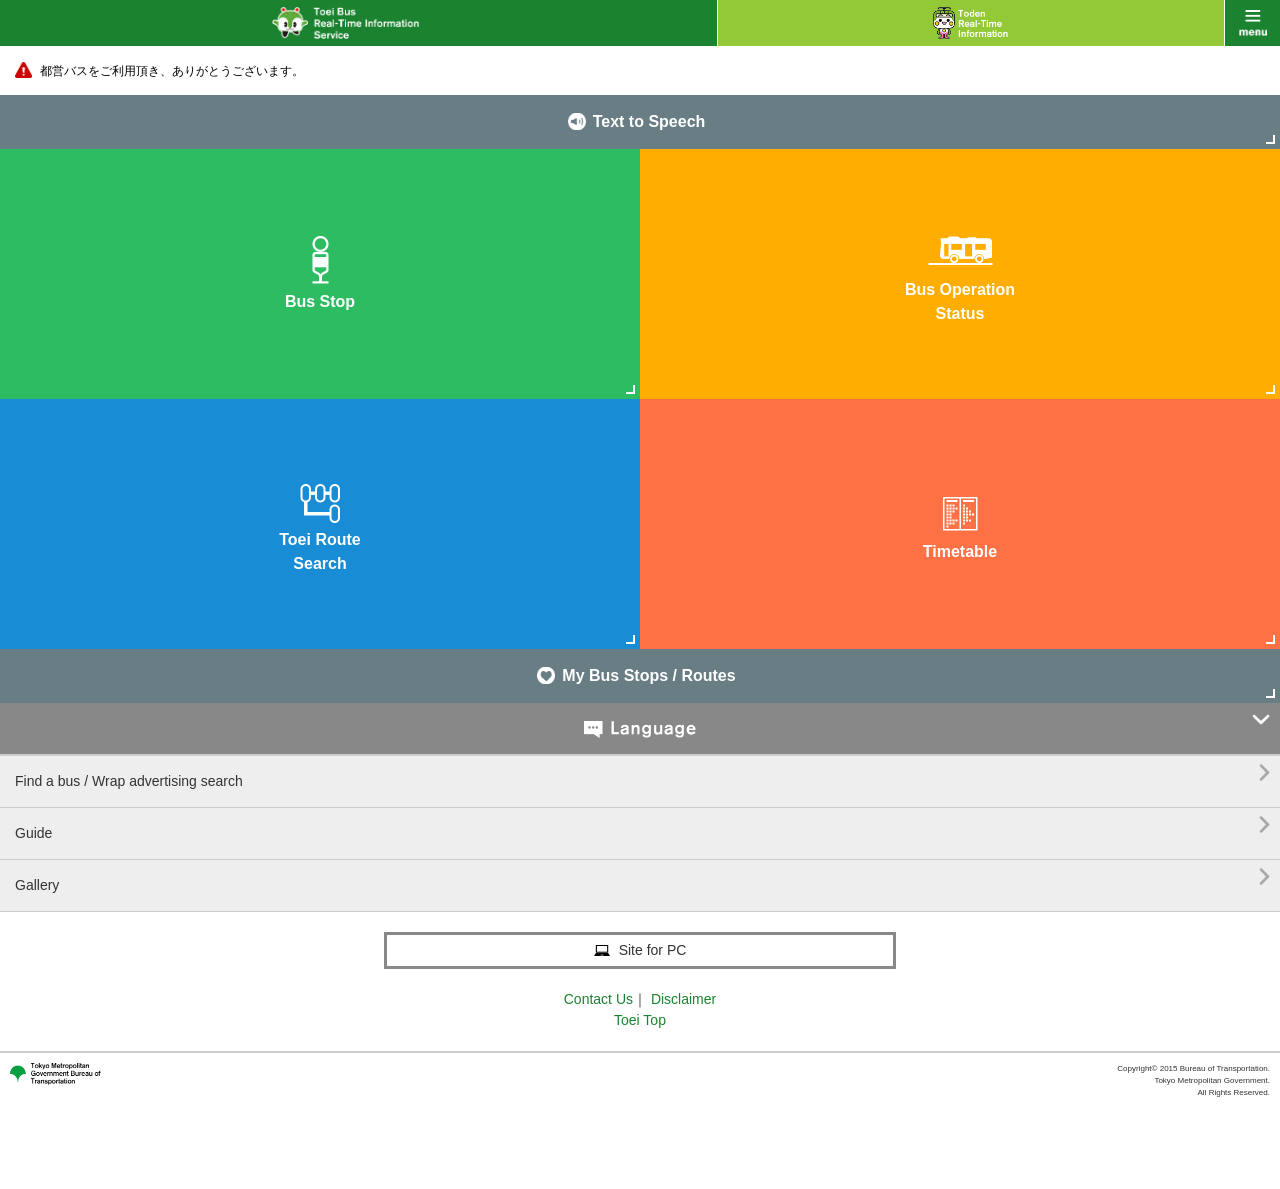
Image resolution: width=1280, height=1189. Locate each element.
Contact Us (598, 999)
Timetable (960, 522)
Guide (642, 825)
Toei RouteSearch (319, 522)
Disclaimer (683, 999)
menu (1252, 23)
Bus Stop (320, 272)
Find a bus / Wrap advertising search (642, 773)
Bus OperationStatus (960, 272)
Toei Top (640, 1020)
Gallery (642, 877)
